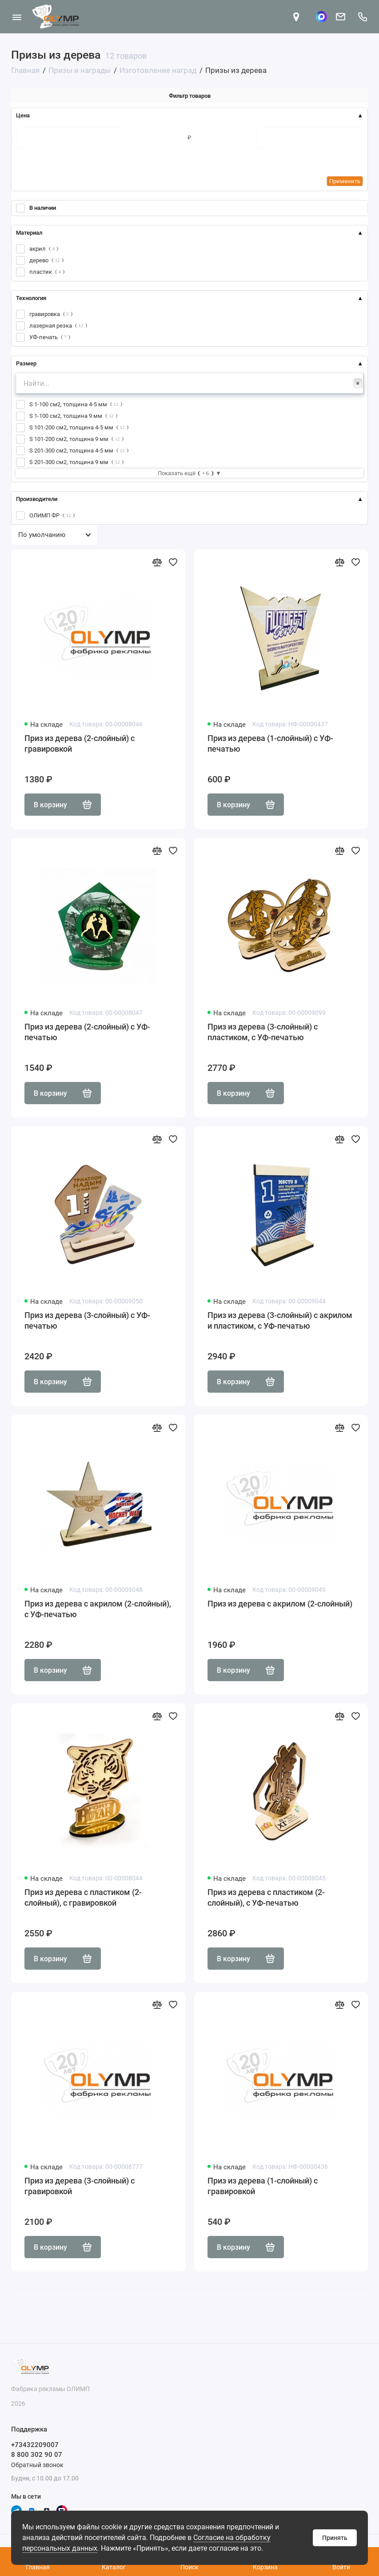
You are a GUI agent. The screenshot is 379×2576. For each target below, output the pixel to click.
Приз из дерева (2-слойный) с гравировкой (79, 743)
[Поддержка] (362, 16)
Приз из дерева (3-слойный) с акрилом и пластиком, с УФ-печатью (279, 1320)
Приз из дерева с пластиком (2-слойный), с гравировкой (83, 1897)
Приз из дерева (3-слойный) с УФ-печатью (87, 1320)
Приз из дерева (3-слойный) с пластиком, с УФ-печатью (262, 1032)
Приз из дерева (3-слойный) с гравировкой (79, 2186)
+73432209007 (35, 2445)
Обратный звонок (37, 2464)
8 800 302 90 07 (36, 2455)
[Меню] (16, 16)
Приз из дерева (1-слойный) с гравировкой (262, 2186)
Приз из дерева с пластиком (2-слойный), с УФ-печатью (266, 1897)
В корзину (63, 804)
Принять (334, 2537)
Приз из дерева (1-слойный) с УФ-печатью (270, 743)
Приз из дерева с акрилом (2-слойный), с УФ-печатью (97, 1609)
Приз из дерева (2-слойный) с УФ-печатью (87, 1032)
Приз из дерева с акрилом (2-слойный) (279, 1603)
